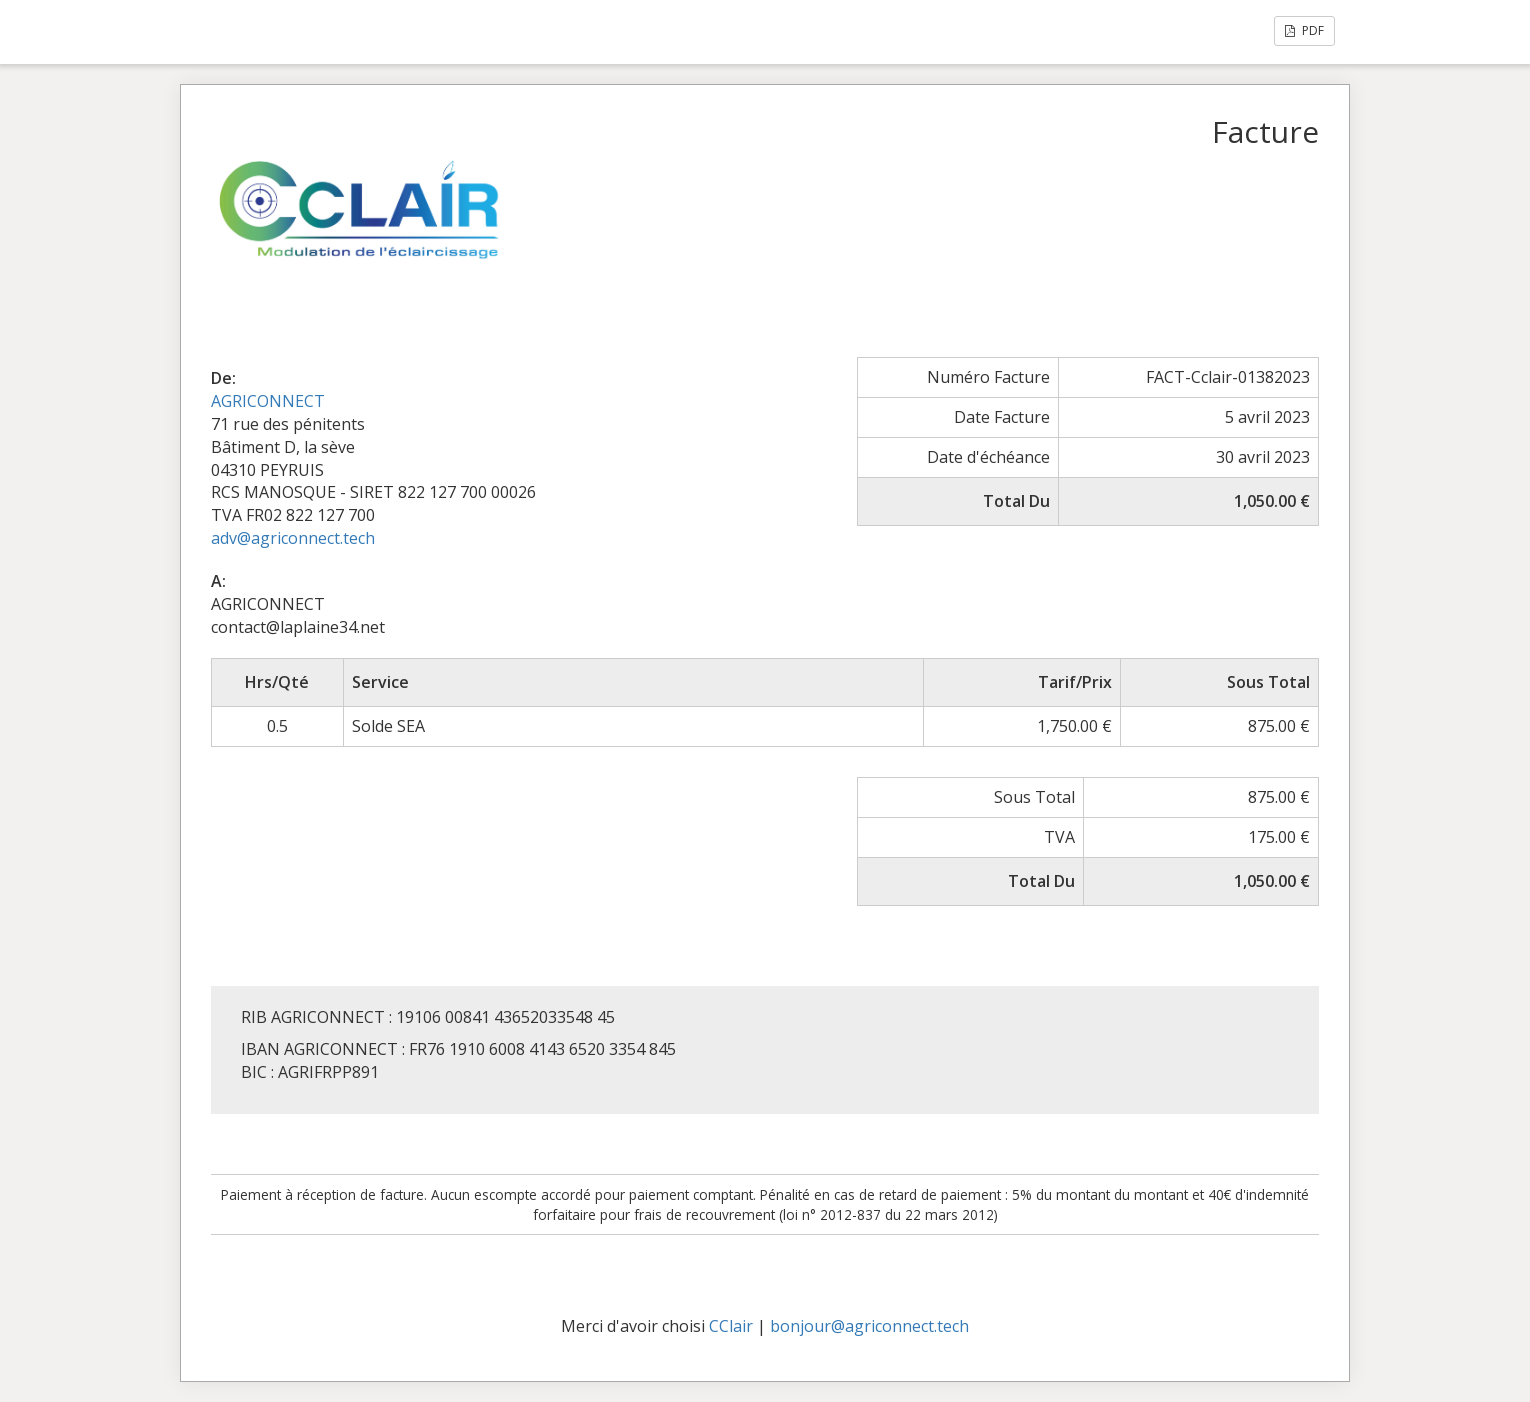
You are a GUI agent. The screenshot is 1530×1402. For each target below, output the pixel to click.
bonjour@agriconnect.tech (869, 1326)
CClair (731, 1326)
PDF (1304, 30)
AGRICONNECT (268, 401)
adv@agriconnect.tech (293, 538)
